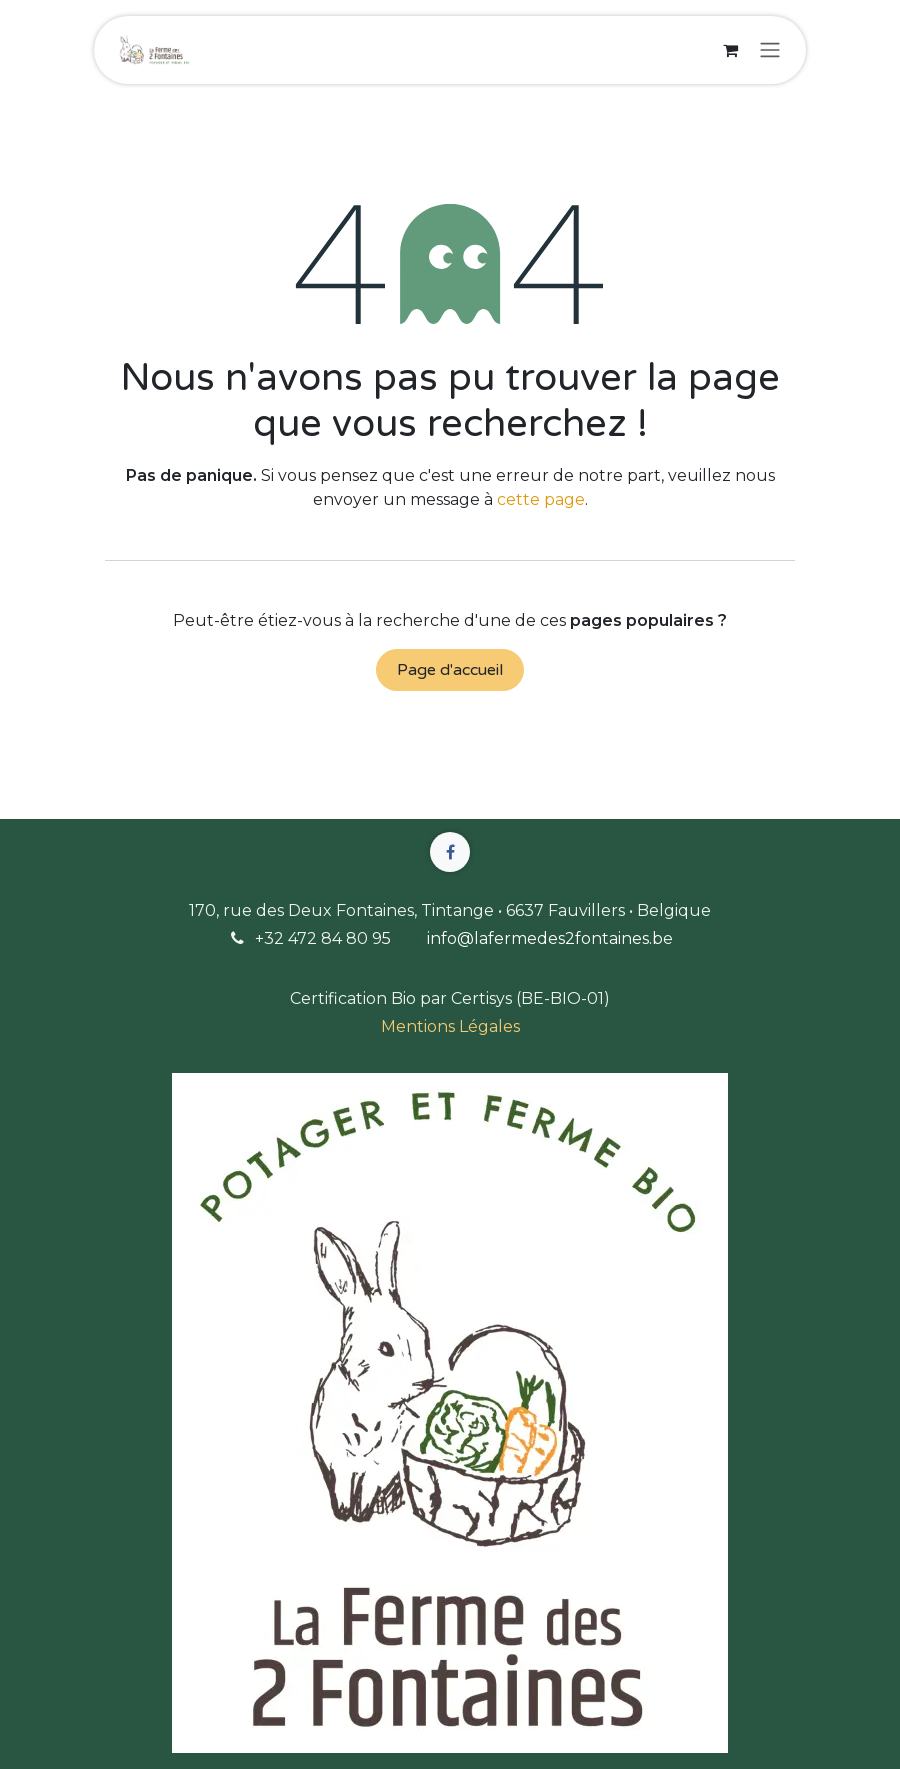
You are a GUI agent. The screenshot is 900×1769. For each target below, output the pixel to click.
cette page (541, 499)
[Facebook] (450, 852)
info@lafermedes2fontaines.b (545, 938)
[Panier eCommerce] (730, 50)
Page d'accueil (450, 670)
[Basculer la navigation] (770, 50)
